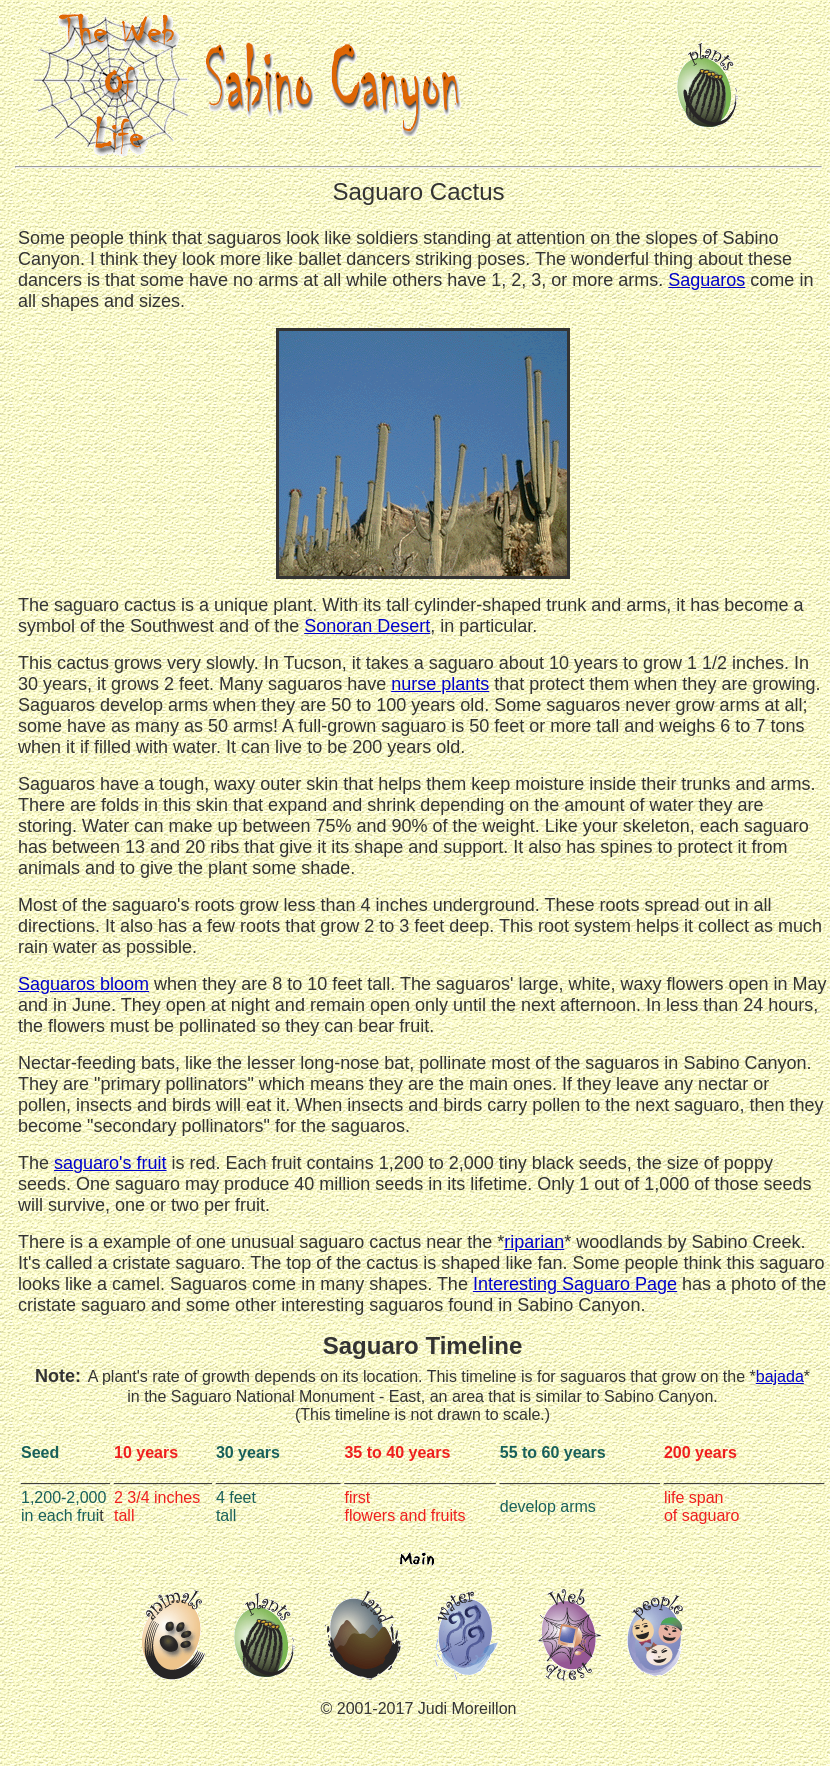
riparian (534, 1242)
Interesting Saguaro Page (575, 1284)
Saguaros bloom (83, 984)
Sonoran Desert (367, 626)
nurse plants (440, 684)
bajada (780, 1376)
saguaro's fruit (110, 1163)
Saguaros (706, 280)
